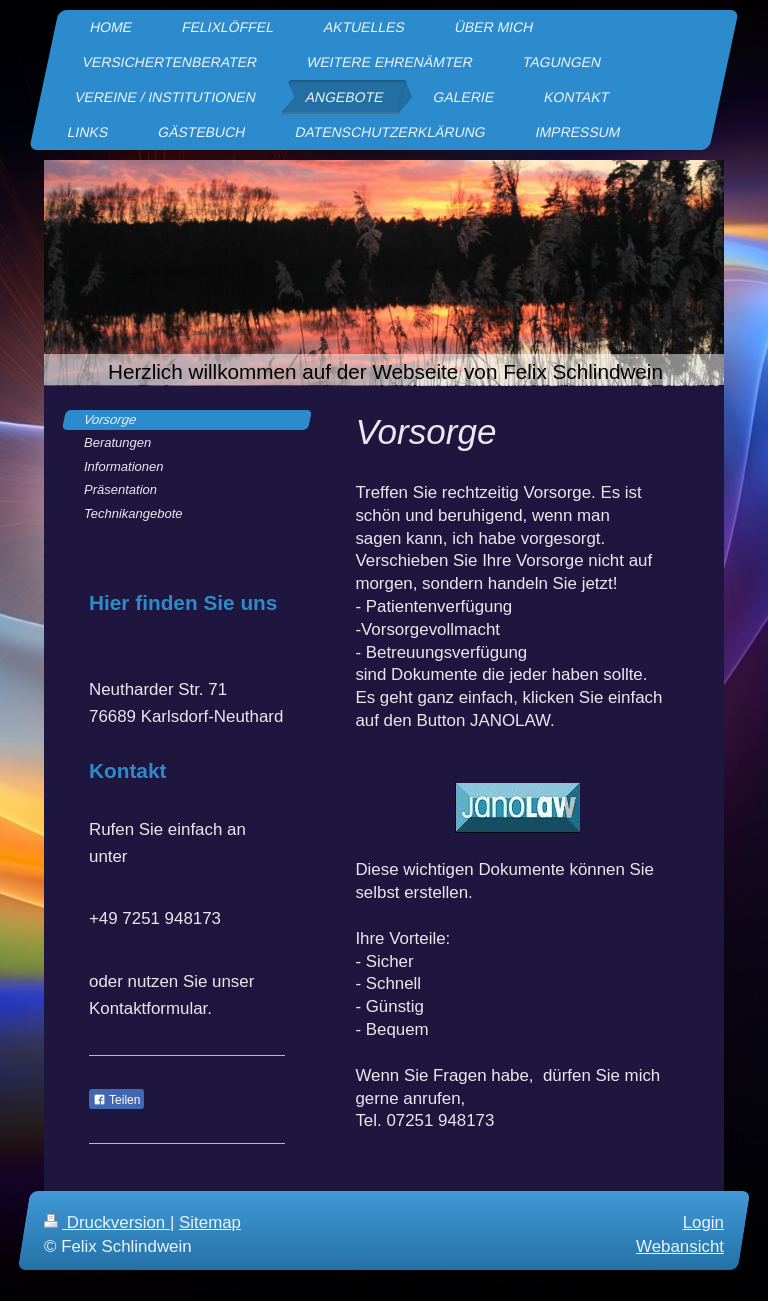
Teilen (116, 1100)
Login (703, 1222)
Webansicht (680, 1246)
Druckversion (107, 1222)
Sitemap (210, 1222)
